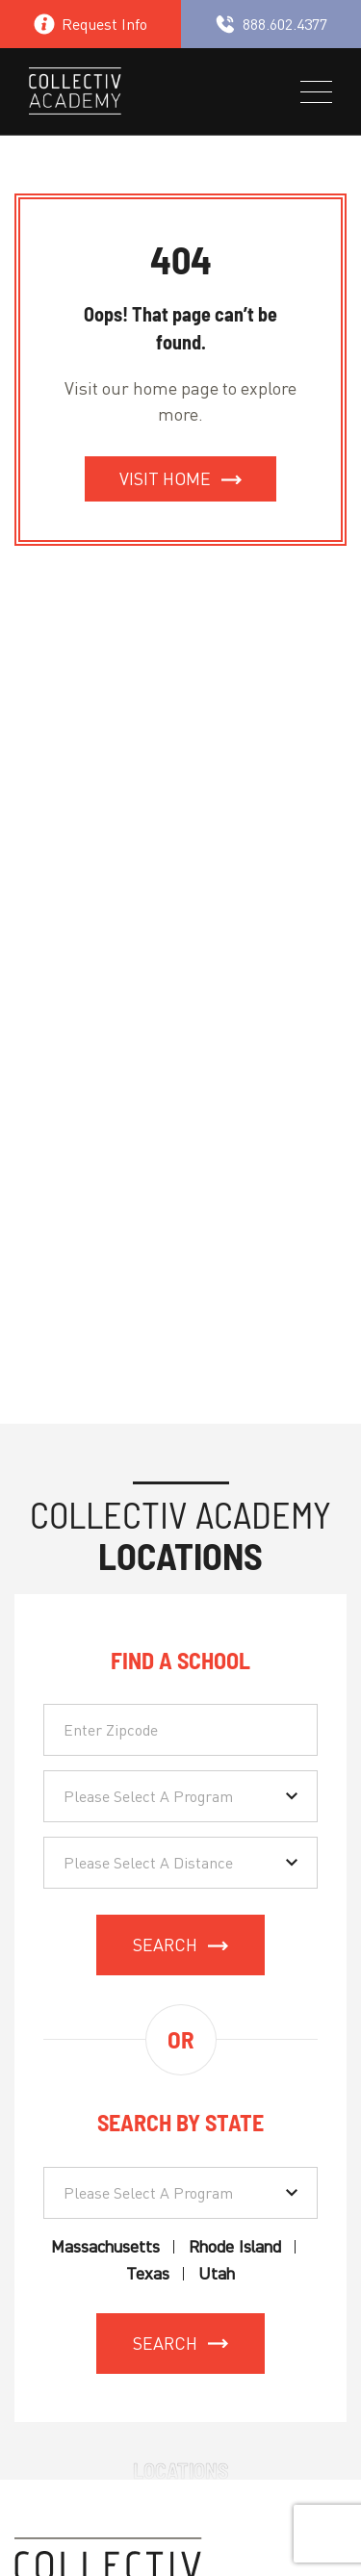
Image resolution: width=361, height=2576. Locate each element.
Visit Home (165, 478)
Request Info (90, 24)
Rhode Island (235, 2247)
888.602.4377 (271, 24)
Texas (147, 2274)
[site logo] (75, 94)
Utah (216, 2274)
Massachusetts (105, 2247)
